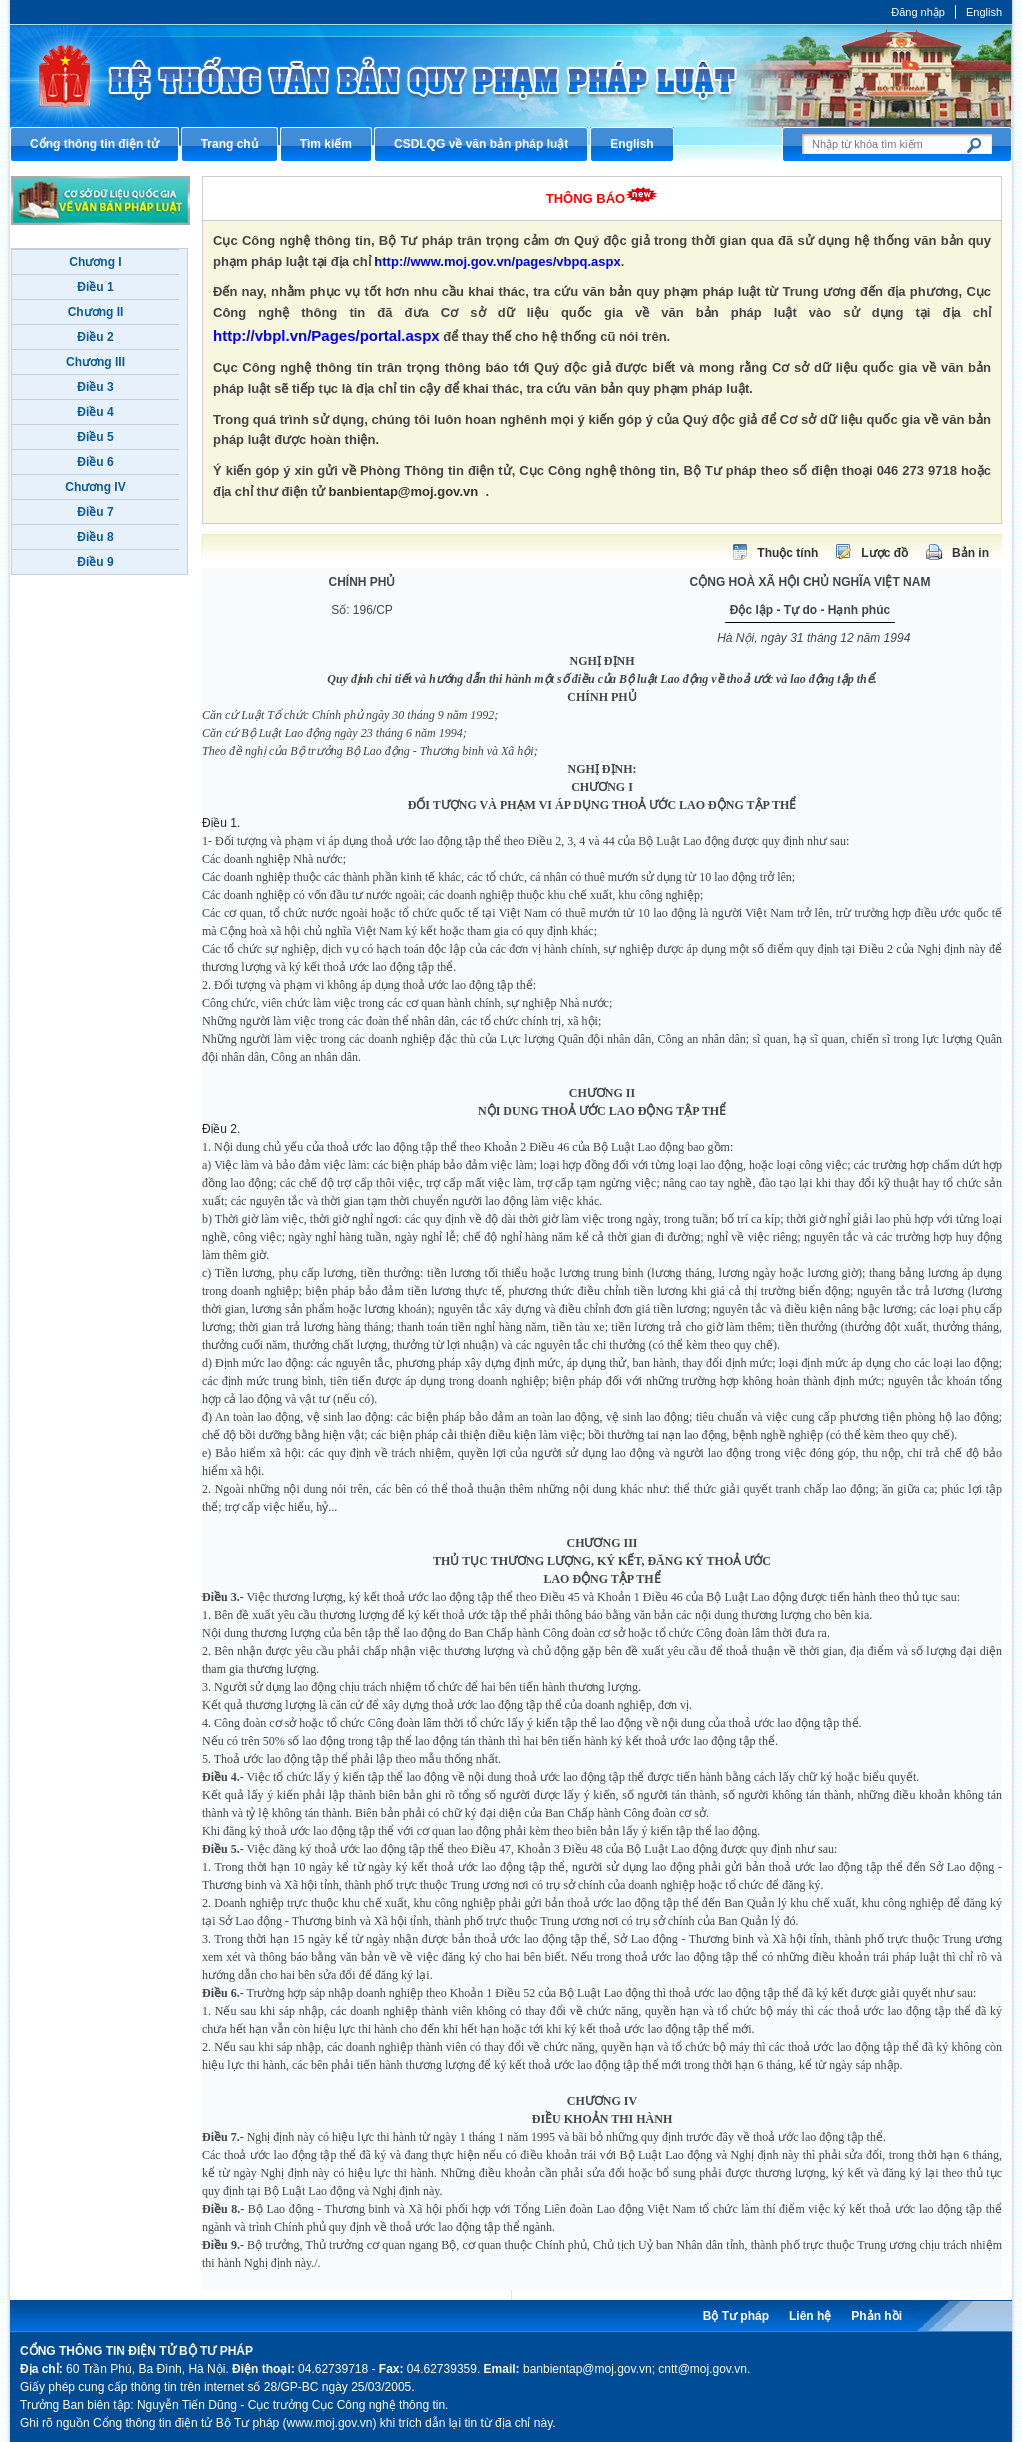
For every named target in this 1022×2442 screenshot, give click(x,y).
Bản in (970, 553)
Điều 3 (95, 387)
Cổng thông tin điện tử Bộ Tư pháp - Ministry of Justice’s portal (511, 75)
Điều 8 (95, 537)
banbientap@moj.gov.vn (404, 491)
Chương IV (95, 487)
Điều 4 (95, 412)
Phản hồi (876, 2316)
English (984, 12)
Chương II (96, 312)
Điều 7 (95, 512)
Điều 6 (95, 462)
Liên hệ (810, 2316)
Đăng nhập (918, 12)
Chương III (95, 362)
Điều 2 (95, 337)
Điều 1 (95, 287)
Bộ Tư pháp (736, 2316)
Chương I (95, 262)
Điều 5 (95, 437)
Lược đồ (884, 553)
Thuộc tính (787, 553)
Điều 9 (95, 562)
